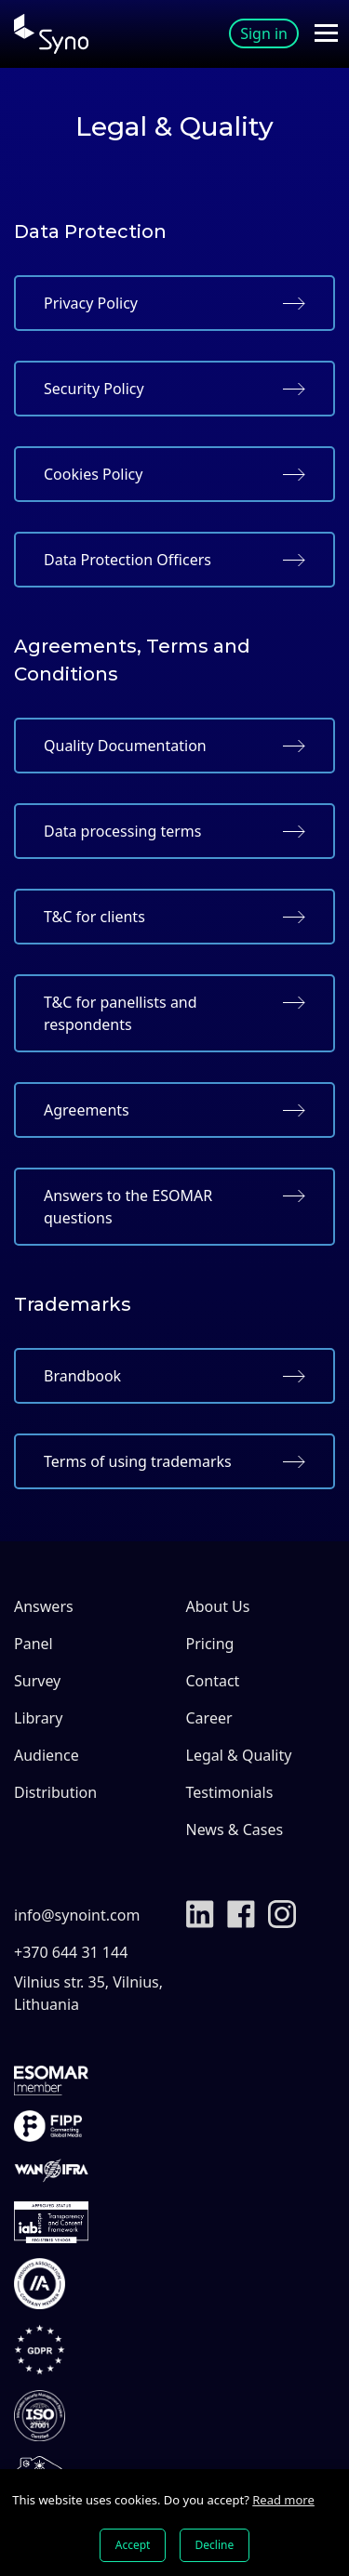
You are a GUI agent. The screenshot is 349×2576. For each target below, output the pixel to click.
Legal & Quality (239, 1755)
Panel (33, 1643)
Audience (46, 1755)
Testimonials (230, 1792)
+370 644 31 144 (71, 1952)
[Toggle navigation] (326, 32)
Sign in (264, 33)
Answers (44, 1606)
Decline (215, 2545)
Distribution (55, 1792)
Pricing (210, 1643)
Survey (37, 1681)
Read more (283, 2499)
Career (209, 1718)
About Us (218, 1606)
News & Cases (235, 1829)
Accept (133, 2545)
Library (38, 1718)
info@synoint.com (77, 1915)
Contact (213, 1681)
